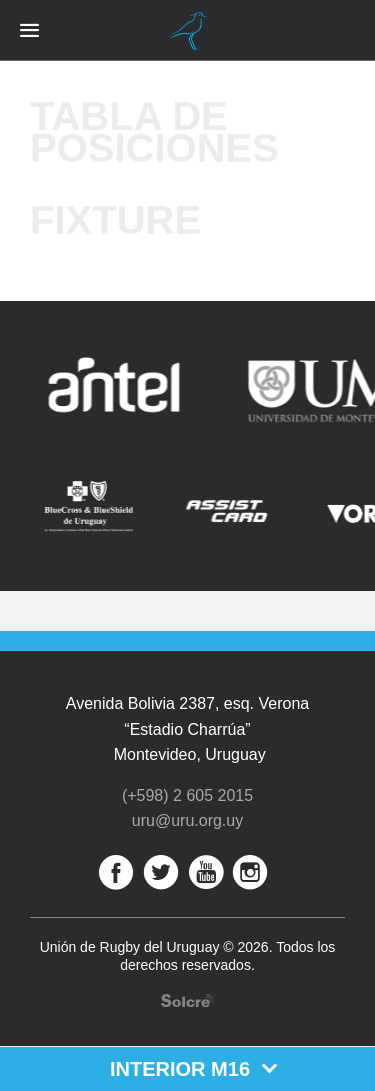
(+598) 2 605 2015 (187, 795)
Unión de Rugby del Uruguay (188, 31)
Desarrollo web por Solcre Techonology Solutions (187, 1000)
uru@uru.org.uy (187, 820)
